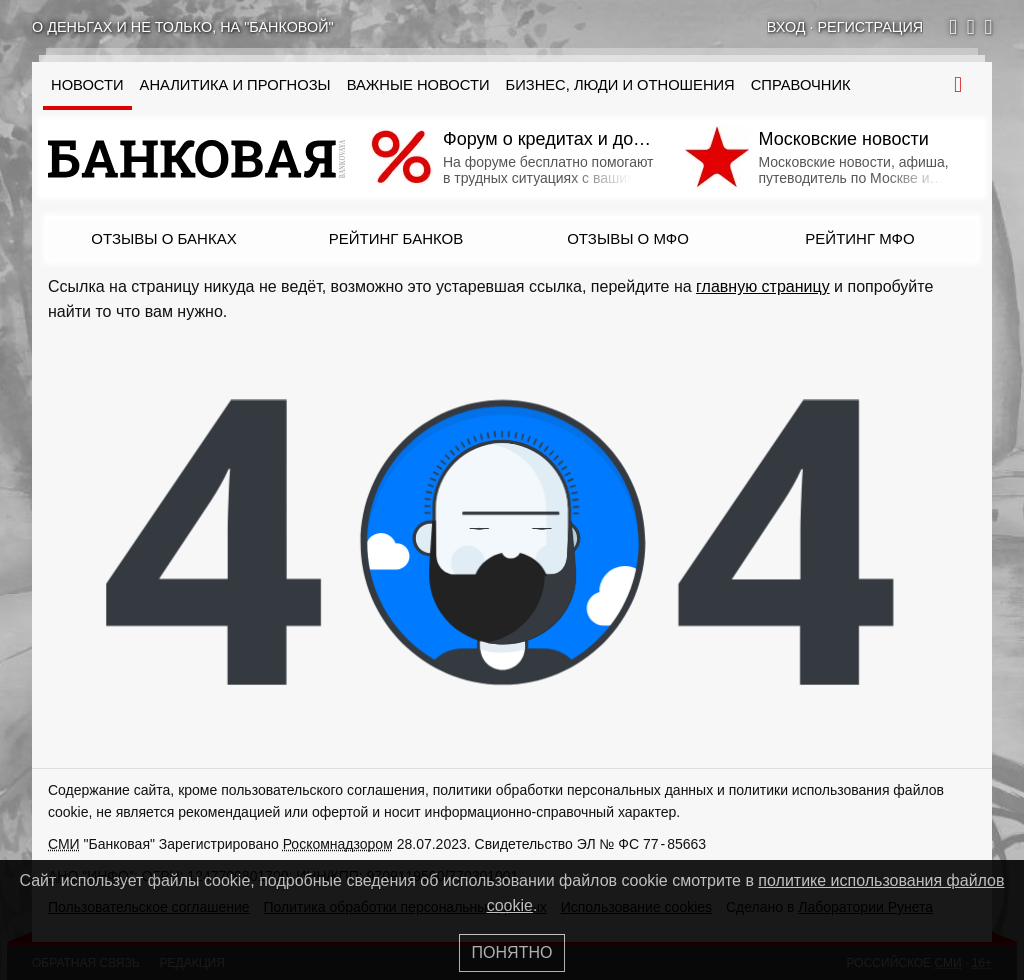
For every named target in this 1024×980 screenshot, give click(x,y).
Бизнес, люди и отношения (620, 85)
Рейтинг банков (396, 238)
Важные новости (418, 85)
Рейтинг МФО (859, 238)
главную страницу (763, 286)
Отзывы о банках (163, 238)
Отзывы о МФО (628, 238)
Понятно (512, 952)
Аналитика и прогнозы (235, 85)
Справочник (801, 85)
